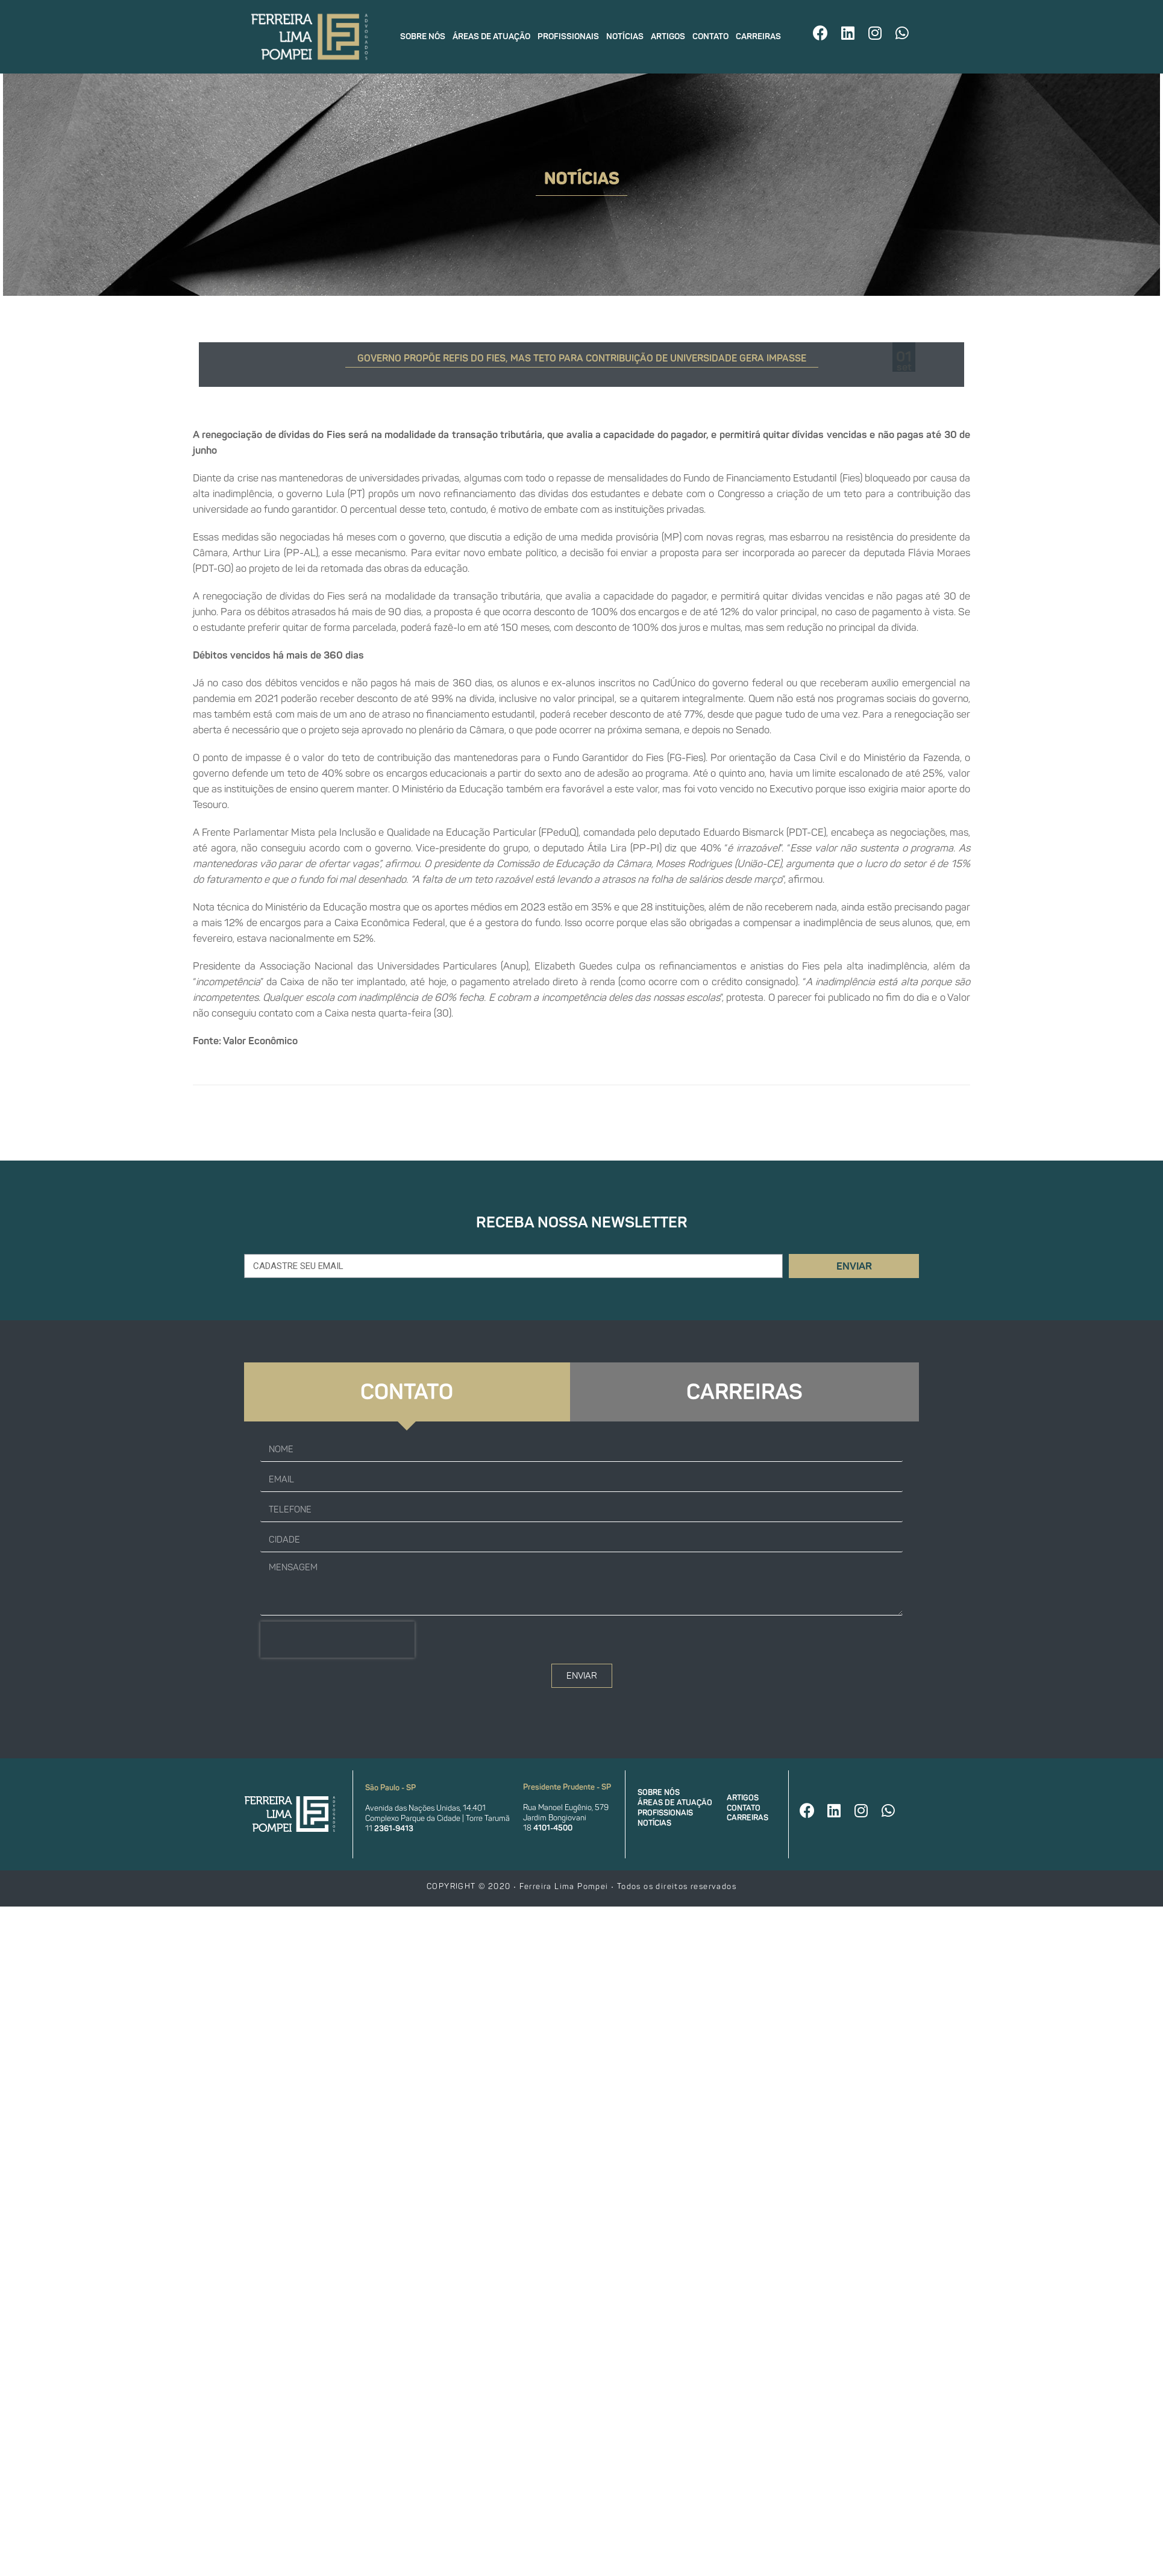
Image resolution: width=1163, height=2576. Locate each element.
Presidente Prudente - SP (567, 1786)
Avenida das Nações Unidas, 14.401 (425, 1808)
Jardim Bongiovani (554, 1817)
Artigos (668, 36)
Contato (710, 36)
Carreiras (758, 36)
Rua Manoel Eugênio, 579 (566, 1807)
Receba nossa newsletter (582, 1222)
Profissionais (568, 36)
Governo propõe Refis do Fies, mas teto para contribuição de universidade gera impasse (581, 358)
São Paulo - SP (390, 1787)
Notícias (625, 36)
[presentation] (337, 1640)
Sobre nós (422, 36)
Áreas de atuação (491, 36)
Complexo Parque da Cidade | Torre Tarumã (437, 1818)
